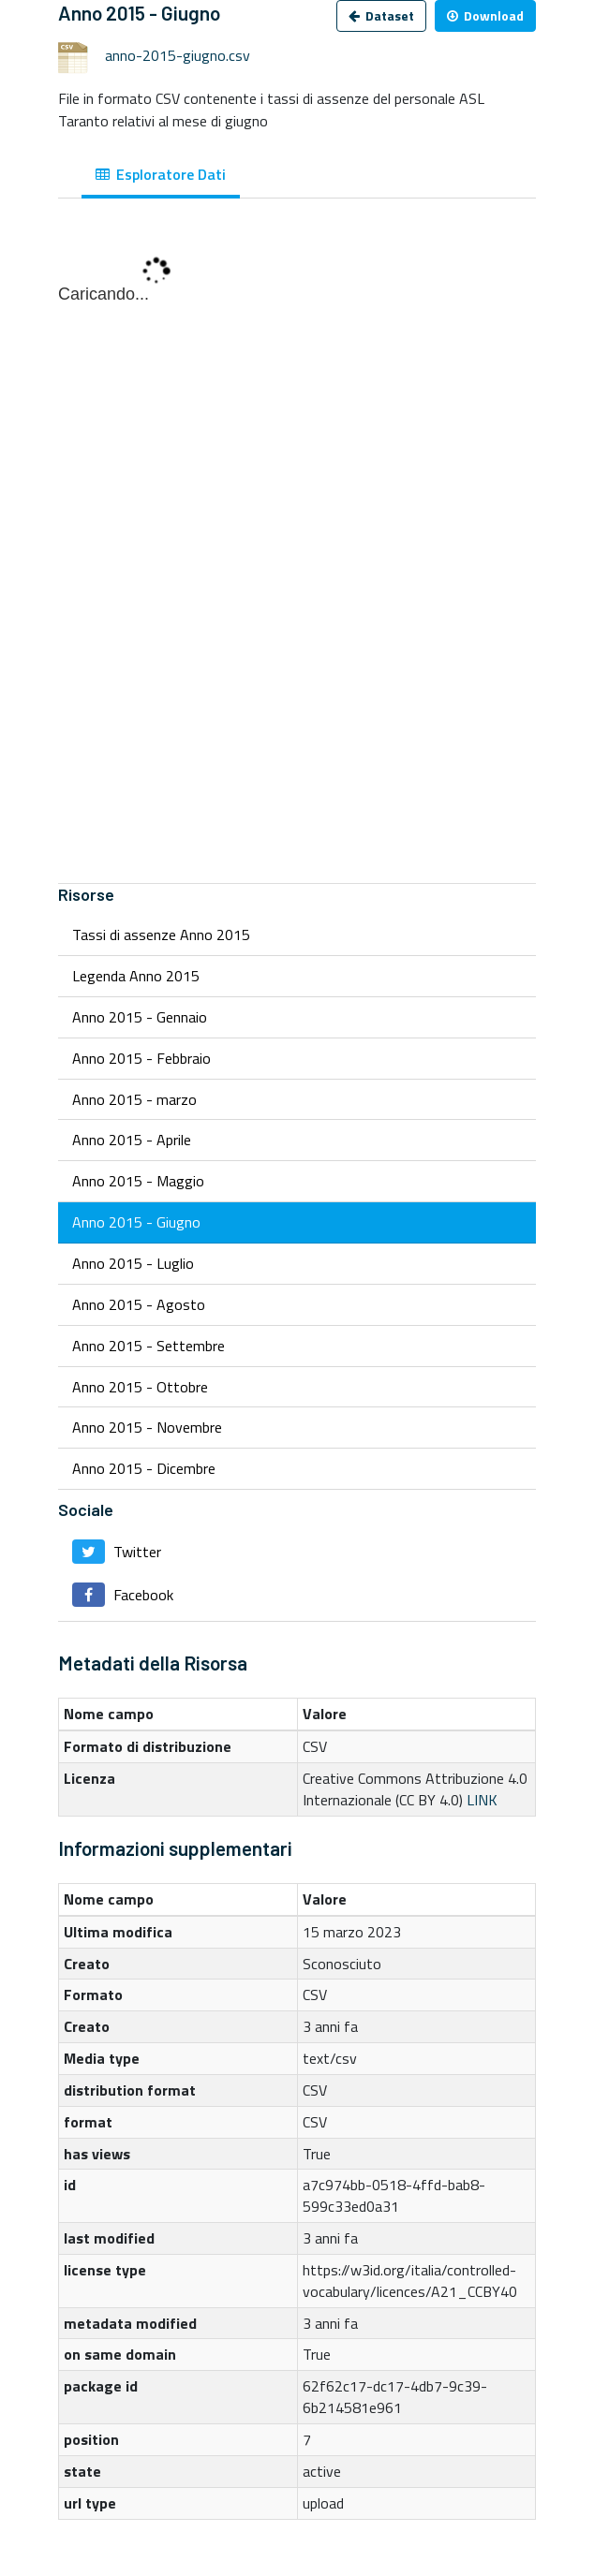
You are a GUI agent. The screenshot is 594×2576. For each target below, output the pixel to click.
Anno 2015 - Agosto (138, 1304)
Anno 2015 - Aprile (131, 1139)
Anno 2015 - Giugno (136, 1222)
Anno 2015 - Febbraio (141, 1058)
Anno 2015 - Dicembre (143, 1468)
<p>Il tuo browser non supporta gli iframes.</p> (297, 550)
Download (485, 15)
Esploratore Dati (161, 174)
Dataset (381, 15)
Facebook (122, 1594)
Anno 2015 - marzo (134, 1099)
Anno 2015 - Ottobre (140, 1387)
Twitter (116, 1551)
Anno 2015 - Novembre (147, 1427)
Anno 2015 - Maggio (138, 1181)
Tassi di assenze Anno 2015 (161, 934)
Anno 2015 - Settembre (148, 1345)
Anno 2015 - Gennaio (139, 1017)
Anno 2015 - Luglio (133, 1263)
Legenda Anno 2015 (136, 975)
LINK (482, 1799)
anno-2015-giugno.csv (177, 55)
